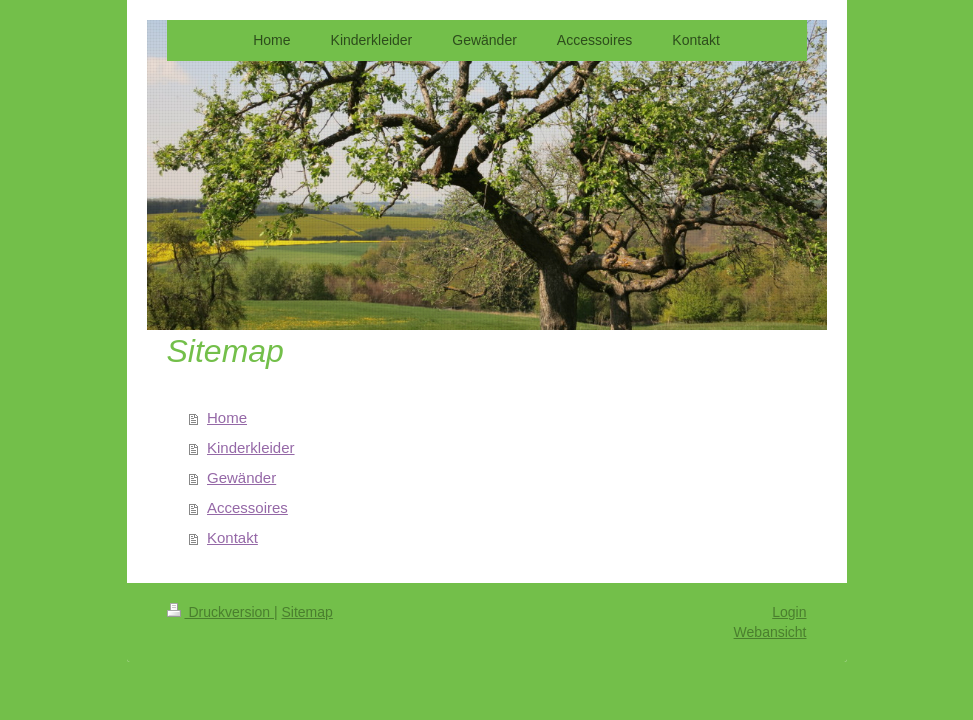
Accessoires (247, 507)
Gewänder (241, 477)
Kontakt (232, 537)
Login (789, 612)
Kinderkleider (251, 447)
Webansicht (770, 632)
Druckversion (220, 612)
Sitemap (307, 612)
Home (227, 417)
